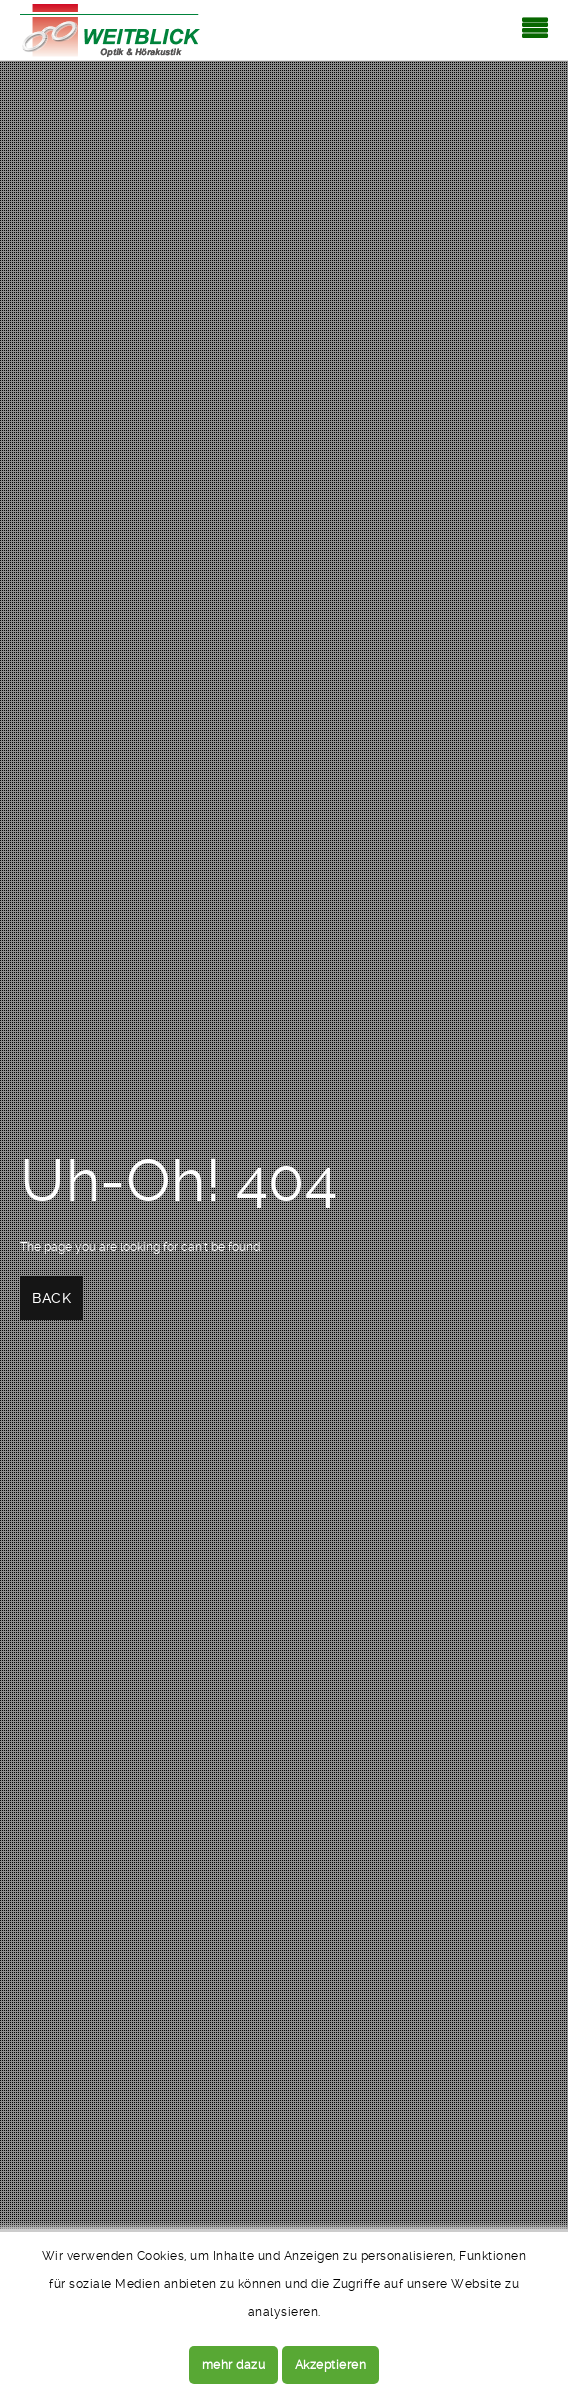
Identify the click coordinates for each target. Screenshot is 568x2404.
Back (51, 1298)
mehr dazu (234, 2365)
